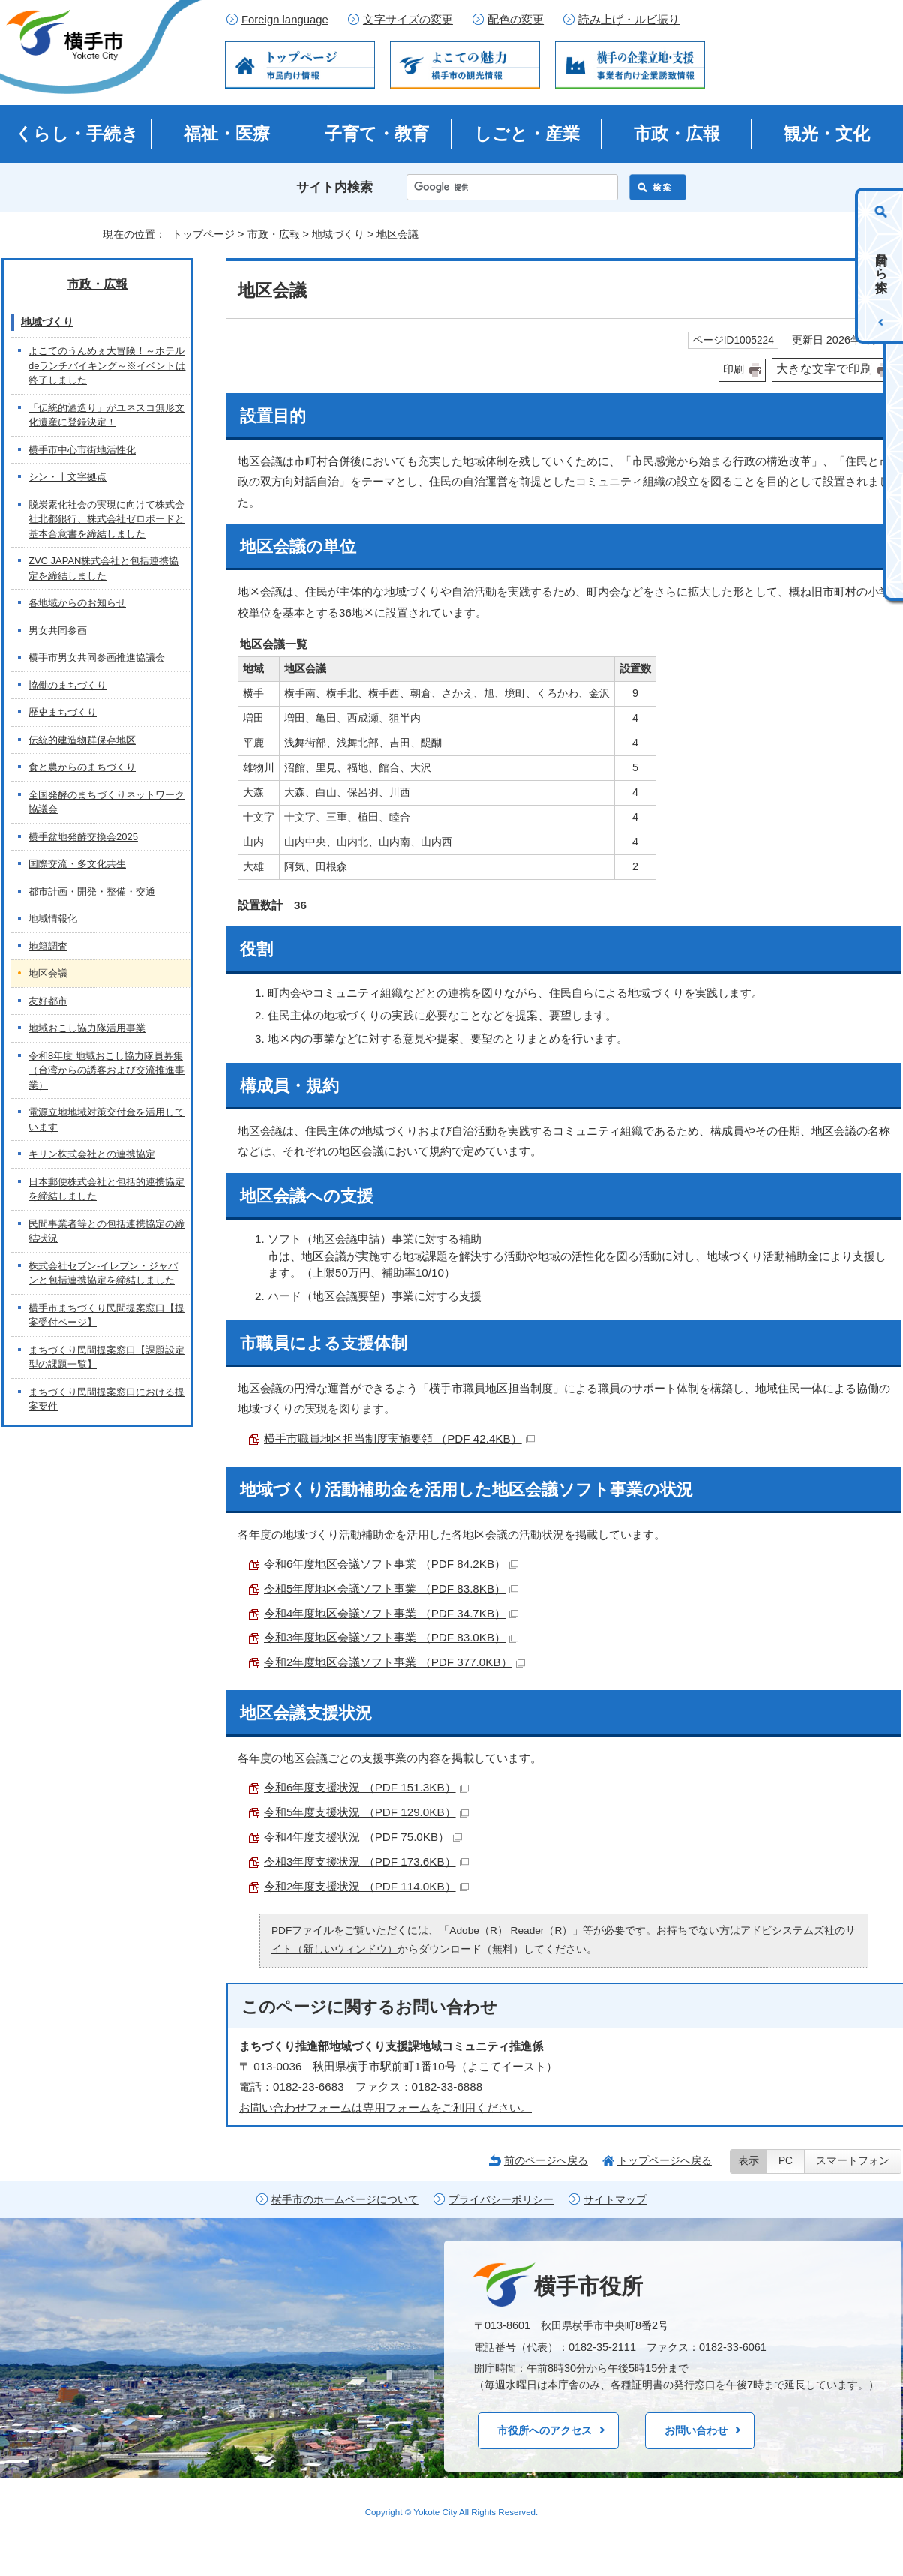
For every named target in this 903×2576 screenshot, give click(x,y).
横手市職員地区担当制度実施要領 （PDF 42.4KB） (399, 1438)
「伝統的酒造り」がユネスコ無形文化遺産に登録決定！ (106, 415)
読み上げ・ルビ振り (629, 20)
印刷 (733, 369)
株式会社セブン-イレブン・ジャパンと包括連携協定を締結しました (103, 1273)
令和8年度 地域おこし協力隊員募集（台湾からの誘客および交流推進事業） (106, 1070)
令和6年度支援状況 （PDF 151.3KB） (366, 1787)
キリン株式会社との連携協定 (91, 1154)
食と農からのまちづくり (82, 767)
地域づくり (338, 234)
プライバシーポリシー (501, 2199)
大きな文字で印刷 (824, 368)
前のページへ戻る (546, 2160)
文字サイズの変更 (408, 20)
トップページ (203, 234)
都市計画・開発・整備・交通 (91, 891)
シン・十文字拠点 (67, 476)
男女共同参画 (57, 630)
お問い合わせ (696, 2430)
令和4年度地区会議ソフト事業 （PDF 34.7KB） (391, 1613)
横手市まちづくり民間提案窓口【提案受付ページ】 (106, 1315)
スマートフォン (853, 2160)
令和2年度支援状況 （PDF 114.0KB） (366, 1886)
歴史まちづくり (62, 712)
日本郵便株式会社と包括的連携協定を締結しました (106, 1189)
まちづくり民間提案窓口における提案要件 (106, 1399)
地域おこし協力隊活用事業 (87, 1028)
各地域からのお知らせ (77, 602)
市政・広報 (677, 133)
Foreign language (285, 20)
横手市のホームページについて (345, 2199)
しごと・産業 (527, 133)
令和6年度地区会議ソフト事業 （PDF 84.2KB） (391, 1563)
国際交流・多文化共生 (77, 863)
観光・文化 (827, 133)
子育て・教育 (377, 133)
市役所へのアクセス (544, 2430)
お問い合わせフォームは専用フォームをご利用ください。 (385, 2107)
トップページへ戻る (664, 2160)
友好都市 (48, 1001)
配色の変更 (516, 20)
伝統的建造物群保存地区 (82, 740)
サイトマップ (615, 2199)
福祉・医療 (227, 133)
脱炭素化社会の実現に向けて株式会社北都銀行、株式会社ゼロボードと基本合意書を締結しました (106, 519)
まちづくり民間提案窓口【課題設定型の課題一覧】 (106, 1357)
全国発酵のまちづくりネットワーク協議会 (106, 802)
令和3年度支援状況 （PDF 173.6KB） (366, 1861)
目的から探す (881, 265)
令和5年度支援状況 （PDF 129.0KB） (366, 1812)
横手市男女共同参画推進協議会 (96, 657)
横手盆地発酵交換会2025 (83, 836)
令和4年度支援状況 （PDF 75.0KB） (363, 1836)
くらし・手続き (77, 133)
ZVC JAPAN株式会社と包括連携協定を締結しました (103, 568)
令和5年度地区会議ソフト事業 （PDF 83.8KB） (391, 1588)
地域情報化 (52, 918)
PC (785, 2160)
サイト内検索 (334, 187)
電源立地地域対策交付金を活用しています (106, 1119)
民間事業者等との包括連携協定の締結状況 (106, 1231)
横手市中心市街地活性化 (82, 449)
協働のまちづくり (67, 685)
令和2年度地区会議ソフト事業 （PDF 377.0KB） (394, 1662)
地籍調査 (48, 946)
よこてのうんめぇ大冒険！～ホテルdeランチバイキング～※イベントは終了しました (106, 365)
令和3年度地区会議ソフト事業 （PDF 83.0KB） (391, 1637)
